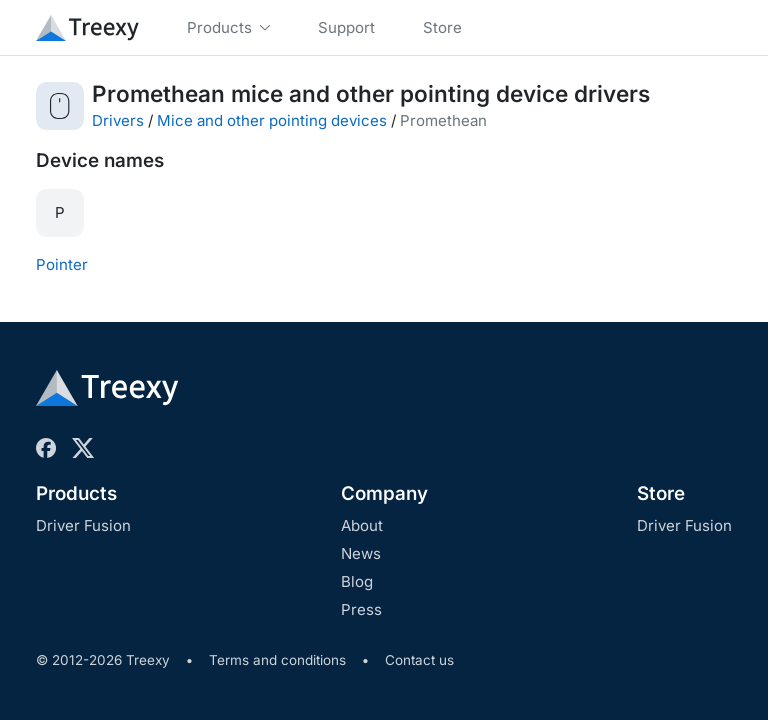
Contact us (419, 660)
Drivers (118, 120)
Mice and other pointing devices (272, 120)
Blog (357, 581)
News (361, 553)
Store (661, 493)
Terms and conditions (277, 660)
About (362, 525)
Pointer (62, 264)
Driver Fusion (83, 525)
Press (361, 609)
